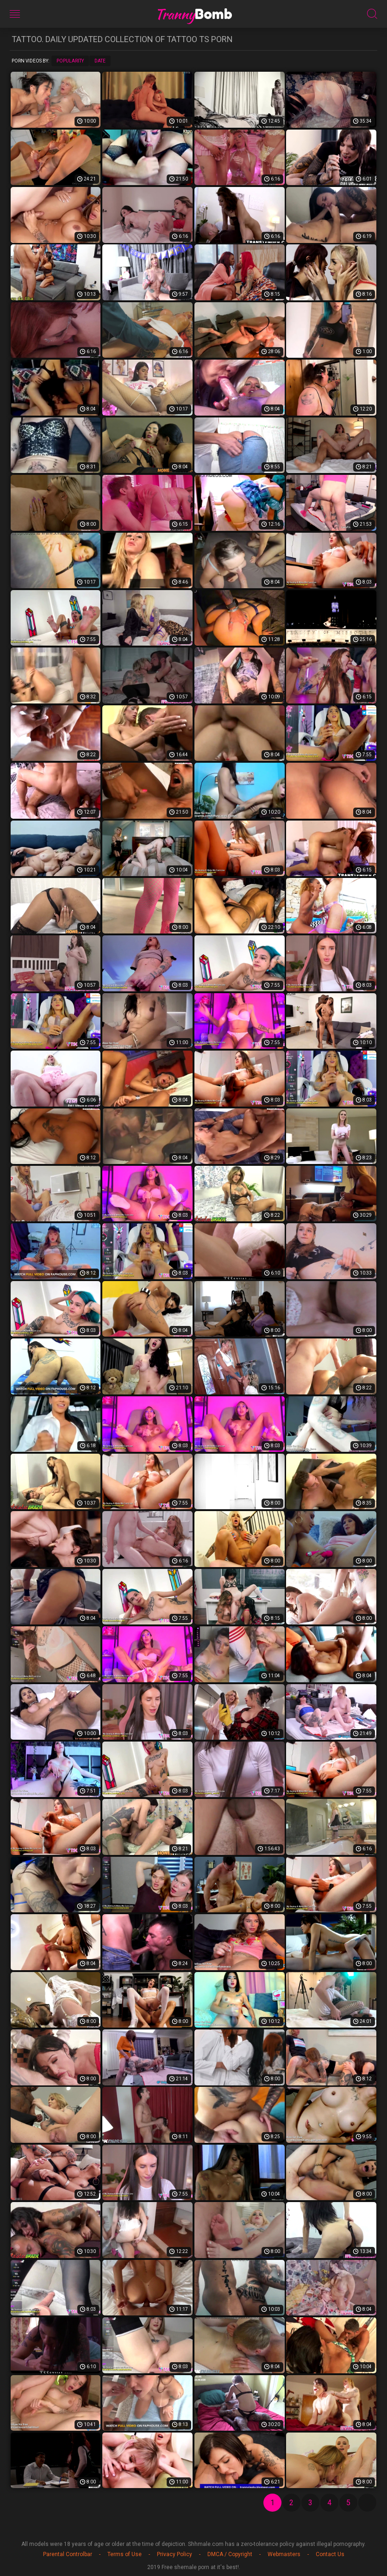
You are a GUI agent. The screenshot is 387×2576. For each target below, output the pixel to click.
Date (100, 60)
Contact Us (330, 2554)
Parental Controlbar (67, 2554)
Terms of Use (124, 2554)
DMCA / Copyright (229, 2554)
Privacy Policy (174, 2554)
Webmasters (284, 2554)
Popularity (70, 60)
